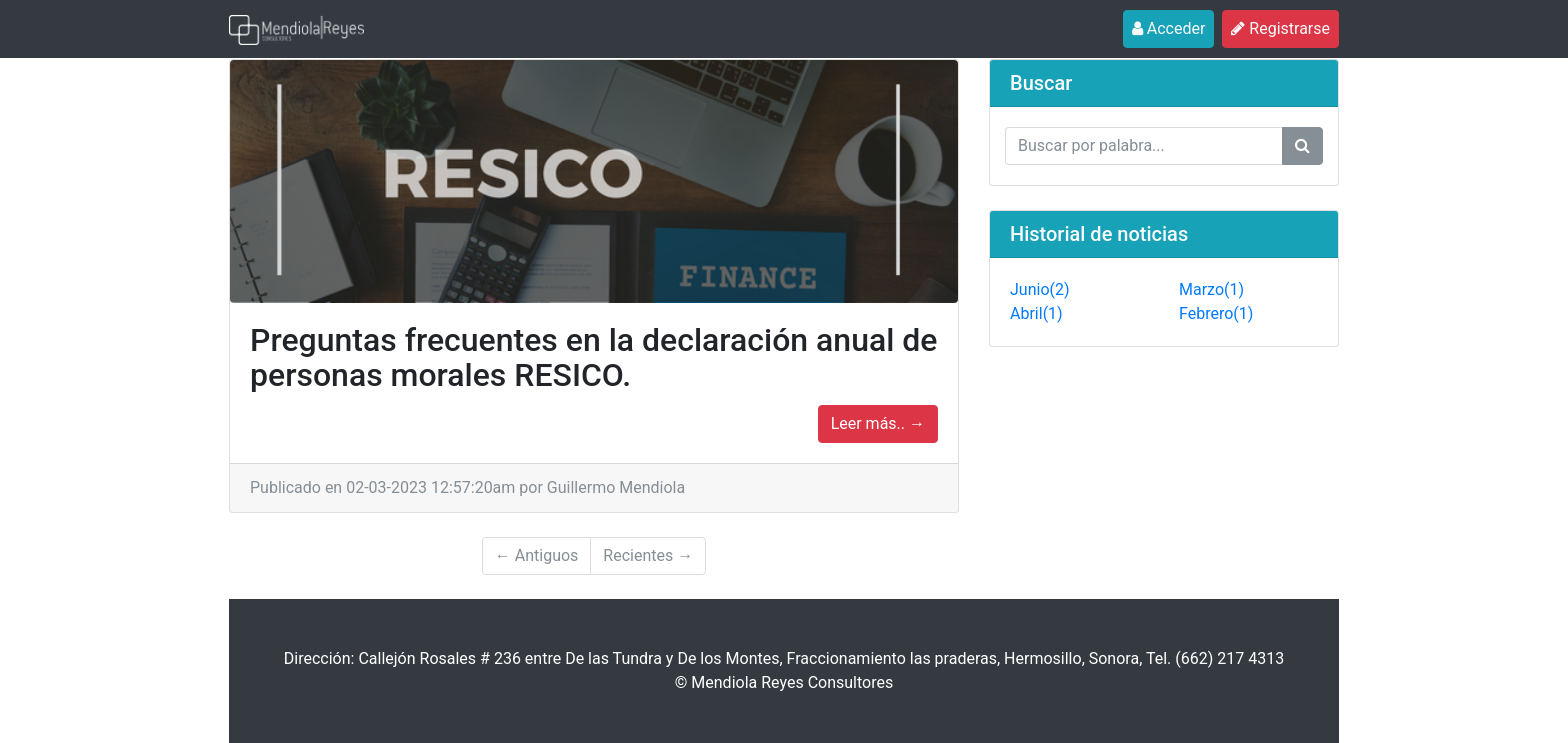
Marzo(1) (1211, 289)
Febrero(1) (1216, 313)
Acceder (1173, 28)
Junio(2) (1040, 289)
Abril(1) (1036, 313)
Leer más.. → (878, 423)
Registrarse (1285, 28)
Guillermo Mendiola (616, 487)
